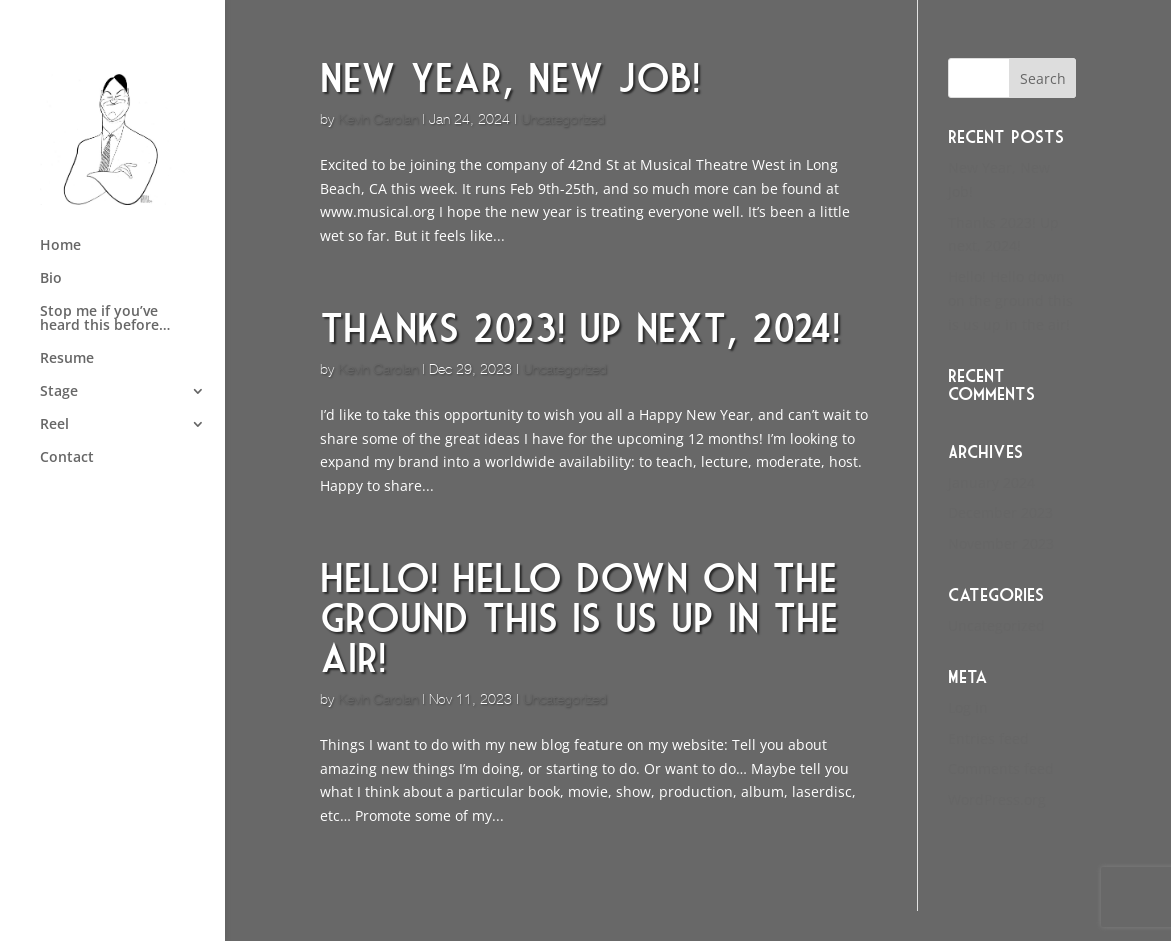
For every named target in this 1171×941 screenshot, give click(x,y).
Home (60, 246)
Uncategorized (563, 119)
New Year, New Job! (510, 78)
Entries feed (988, 738)
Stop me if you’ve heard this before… (105, 319)
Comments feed (1001, 768)
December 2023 (1000, 512)
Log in (968, 707)
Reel (54, 425)
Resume (67, 359)
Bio (51, 279)
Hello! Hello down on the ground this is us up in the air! (579, 618)
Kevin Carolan (378, 119)
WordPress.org (997, 799)
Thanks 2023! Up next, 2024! (580, 328)
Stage (59, 392)
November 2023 (1001, 543)
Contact (67, 458)
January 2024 (991, 482)
